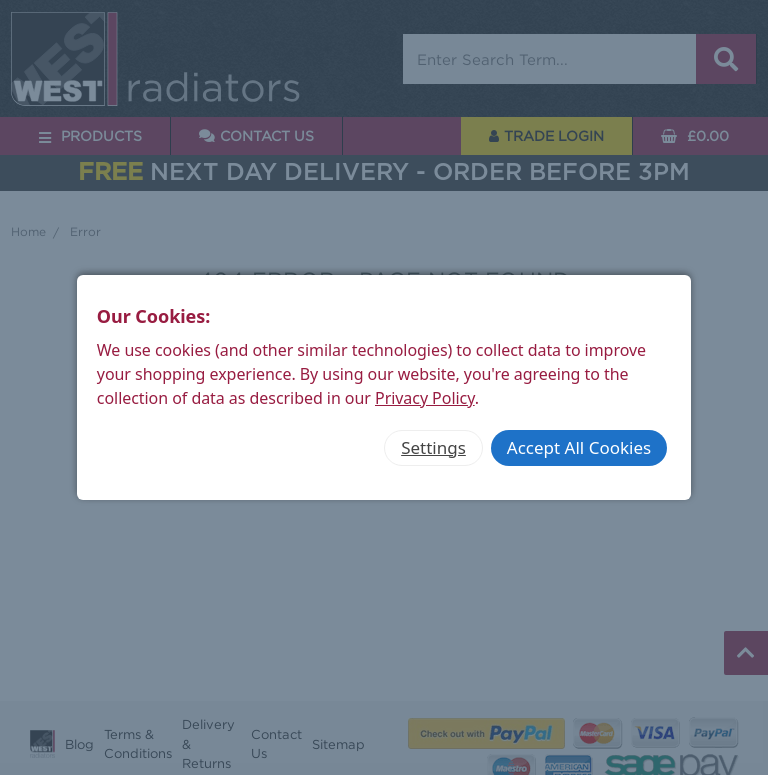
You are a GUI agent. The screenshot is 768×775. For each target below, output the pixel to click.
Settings (433, 447)
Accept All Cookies (579, 447)
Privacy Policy (425, 398)
